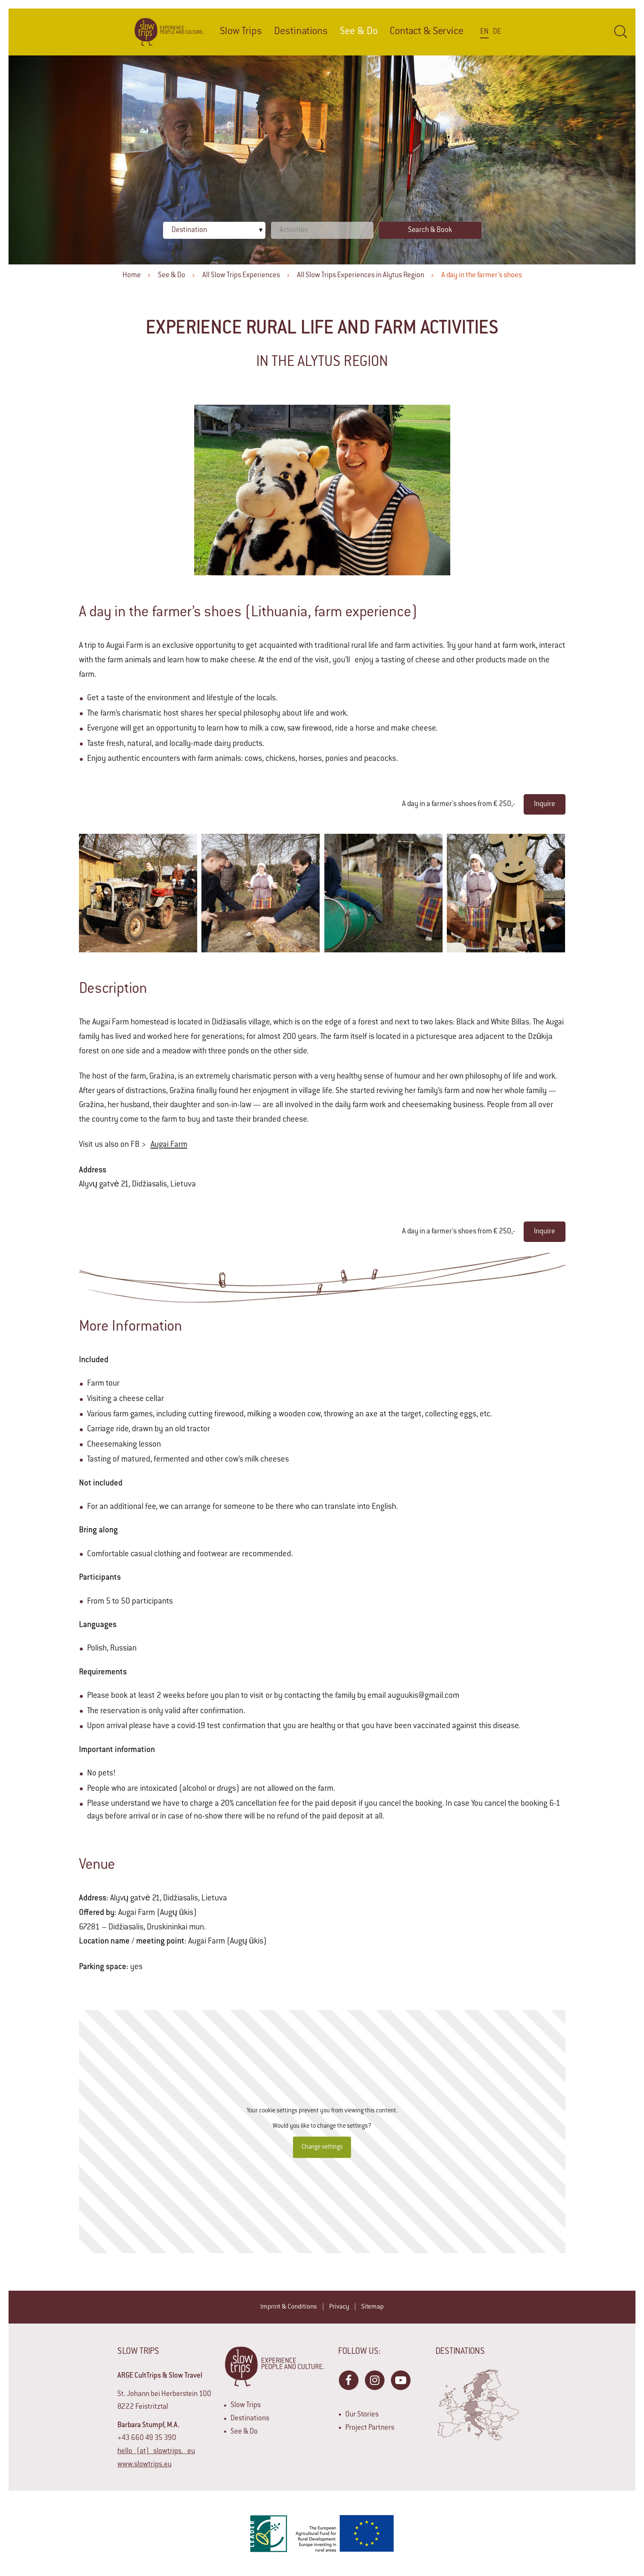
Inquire (544, 804)
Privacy (339, 2307)
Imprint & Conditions (288, 2307)
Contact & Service (426, 32)
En (484, 32)
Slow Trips (241, 32)
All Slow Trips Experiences (241, 275)
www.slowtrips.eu (144, 2464)
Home (131, 275)
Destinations (301, 32)
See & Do (171, 275)
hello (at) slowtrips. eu (156, 2451)
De (497, 32)
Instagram (374, 2380)
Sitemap (372, 2307)
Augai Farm (169, 1145)
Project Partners (369, 2428)
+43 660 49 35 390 (146, 2438)
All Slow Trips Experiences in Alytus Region (360, 275)
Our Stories (362, 2414)
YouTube (400, 2380)
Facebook (348, 2380)
